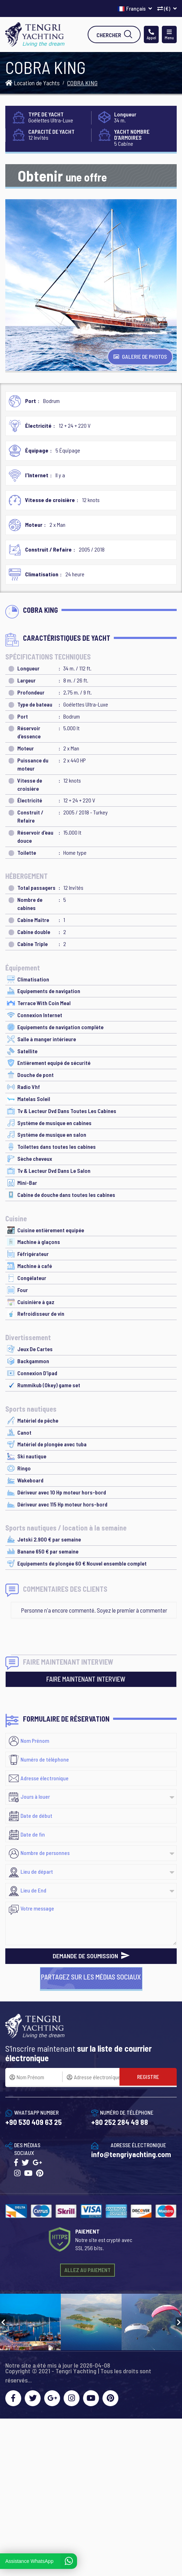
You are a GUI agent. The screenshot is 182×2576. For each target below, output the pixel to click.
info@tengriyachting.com (131, 2154)
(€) (167, 8)
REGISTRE (148, 2076)
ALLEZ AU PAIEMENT (87, 2269)
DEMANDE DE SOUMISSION (91, 1956)
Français (135, 8)
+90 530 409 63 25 (33, 2121)
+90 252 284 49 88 (119, 2121)
